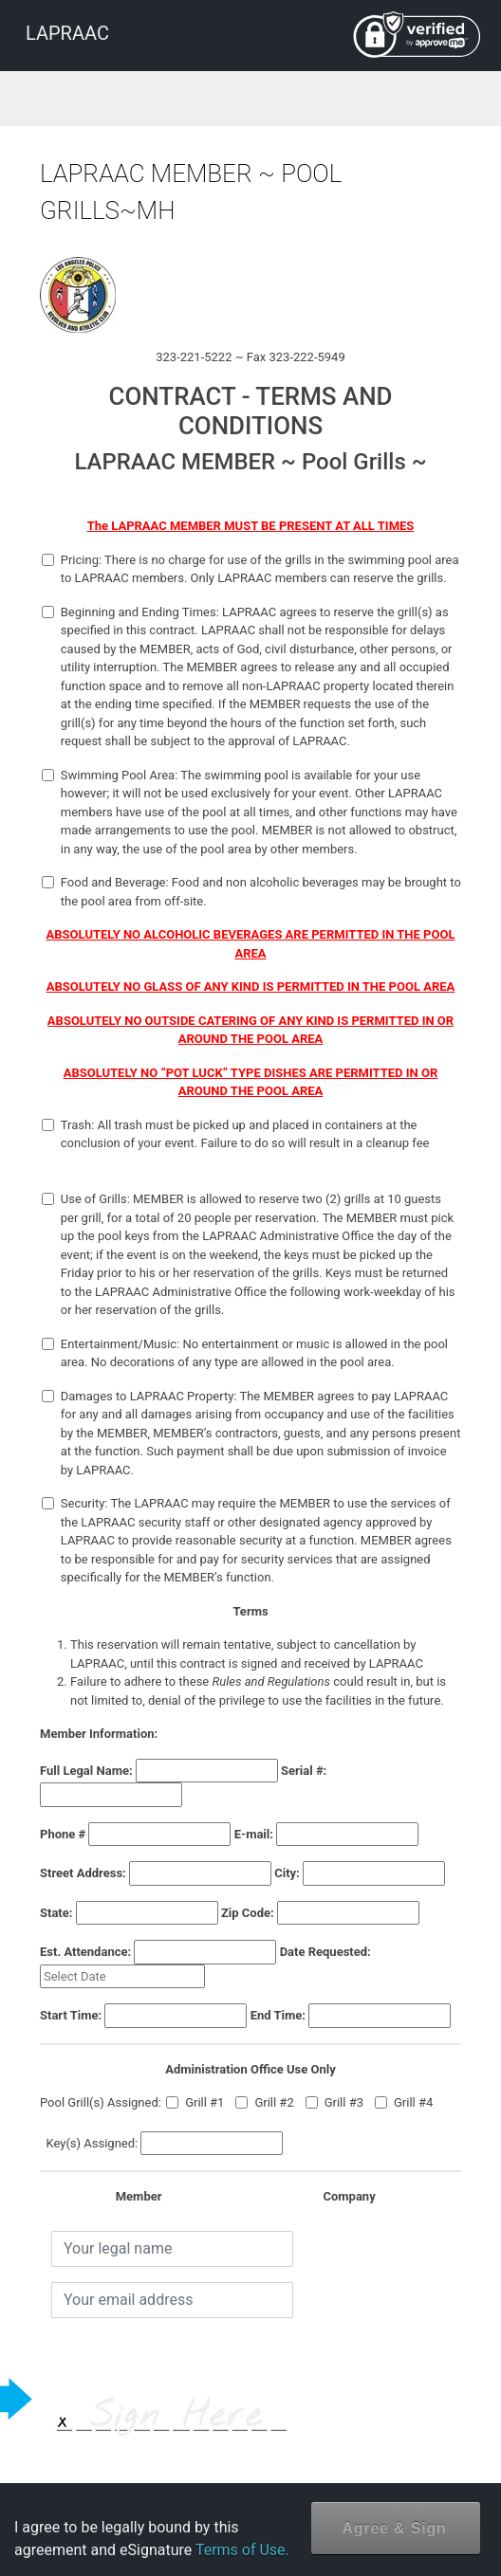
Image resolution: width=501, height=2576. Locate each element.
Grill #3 (334, 2102)
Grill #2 (264, 2102)
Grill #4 (404, 2102)
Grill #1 (195, 2102)
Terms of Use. (242, 2550)
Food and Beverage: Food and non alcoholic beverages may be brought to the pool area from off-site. (251, 891)
